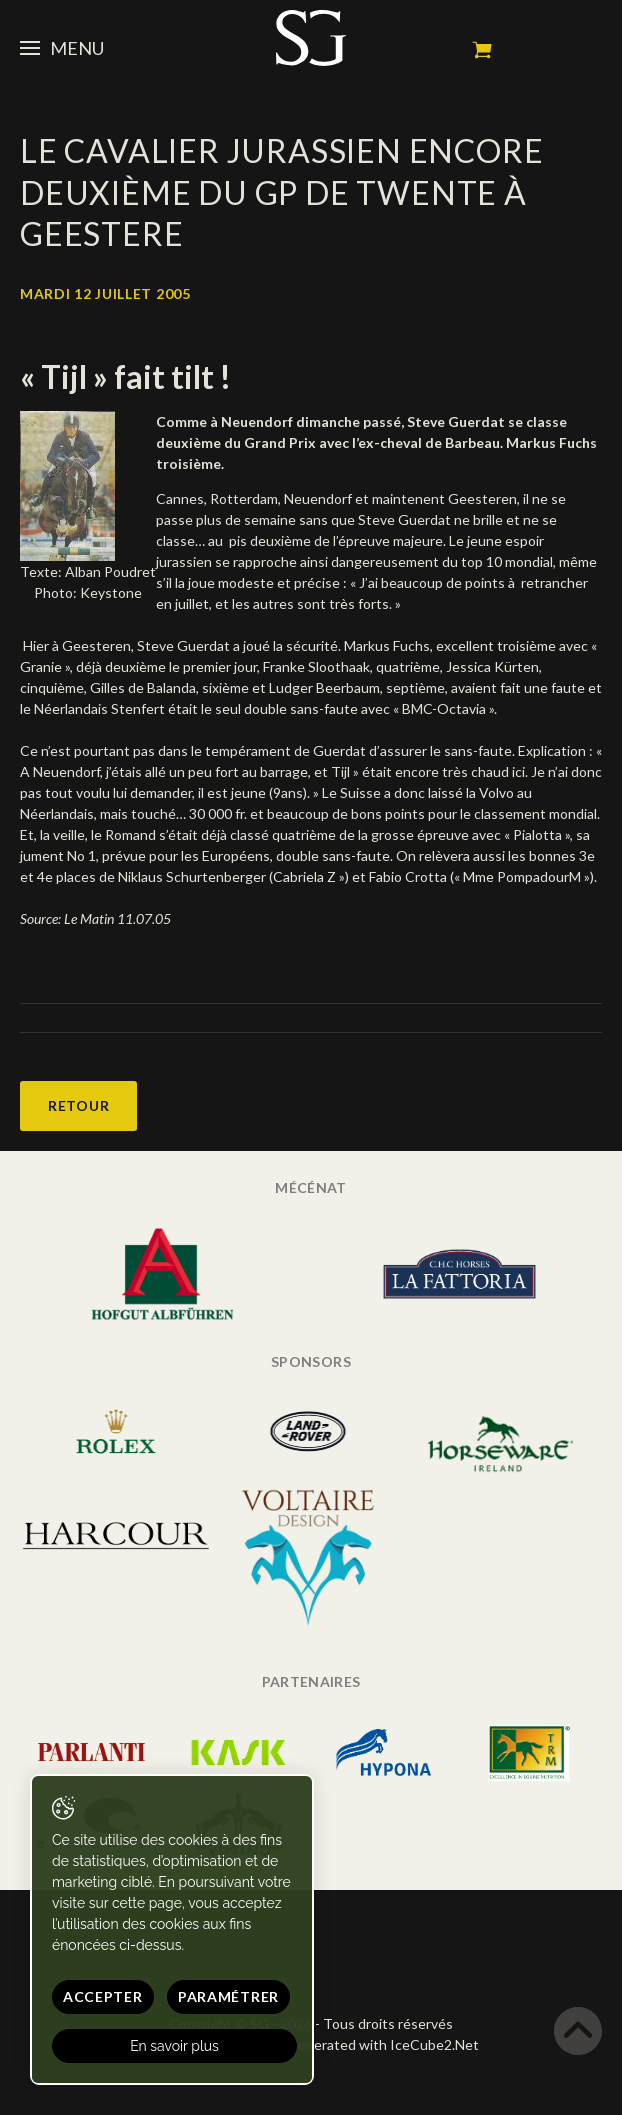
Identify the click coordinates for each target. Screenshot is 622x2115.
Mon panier (482, 50)
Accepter (103, 1996)
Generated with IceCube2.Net (383, 2044)
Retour (78, 1105)
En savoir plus (174, 2046)
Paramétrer (228, 1996)
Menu (62, 48)
